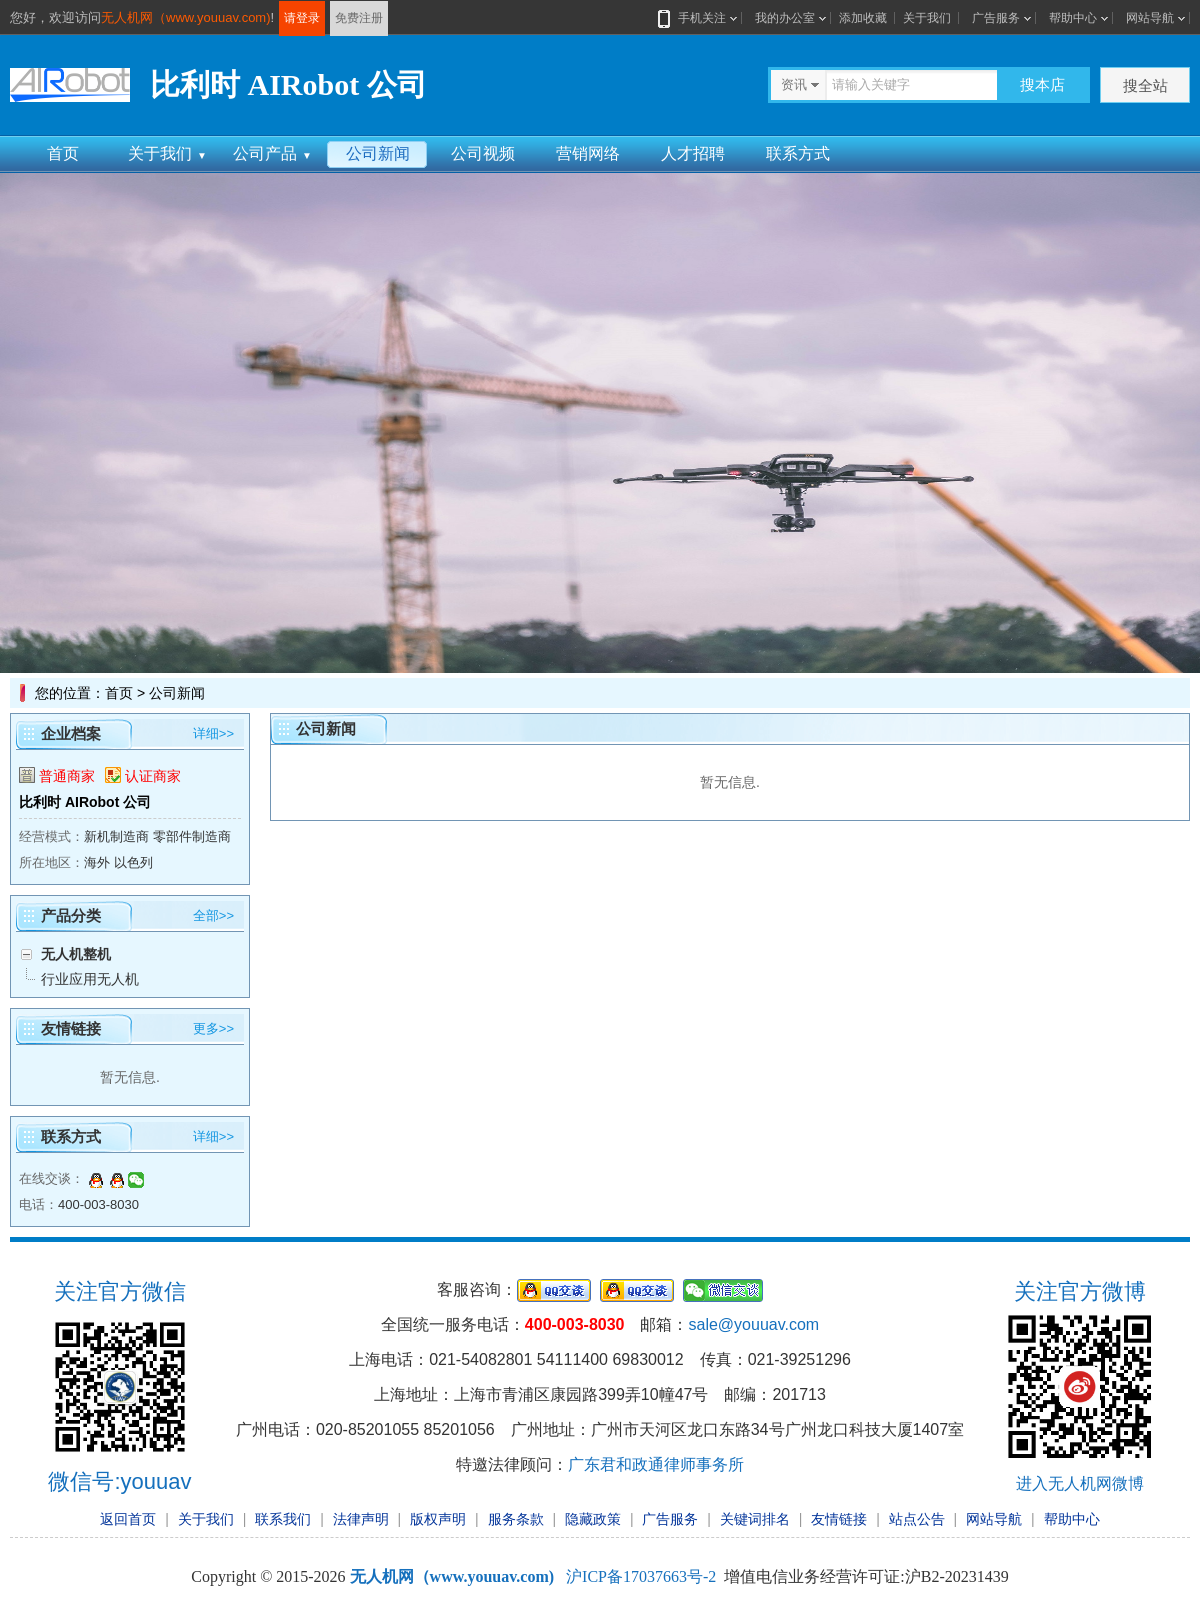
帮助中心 (1073, 18)
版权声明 (438, 1519)
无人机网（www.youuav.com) (186, 17)
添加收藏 (863, 18)
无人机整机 (76, 954)
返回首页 (128, 1519)
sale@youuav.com (753, 1324)
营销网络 (588, 153)
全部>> (213, 915)
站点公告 (917, 1519)
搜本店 (1042, 84)
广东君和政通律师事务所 (656, 1464)
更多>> (213, 1028)
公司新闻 (378, 153)
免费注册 (359, 18)
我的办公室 (785, 18)
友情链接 (839, 1519)
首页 (63, 153)
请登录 (302, 18)
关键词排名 (755, 1519)
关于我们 (927, 18)
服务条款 (516, 1519)
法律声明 (361, 1519)
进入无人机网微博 (1080, 1483)
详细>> (213, 733)
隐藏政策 (593, 1519)
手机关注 (698, 18)
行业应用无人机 (90, 979)
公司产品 (272, 153)
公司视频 (483, 153)
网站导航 (1150, 18)
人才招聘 (693, 153)
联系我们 (283, 1519)
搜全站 (1145, 85)
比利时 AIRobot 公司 (85, 802)
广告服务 (996, 18)
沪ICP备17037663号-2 (641, 1576)
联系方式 (798, 153)
